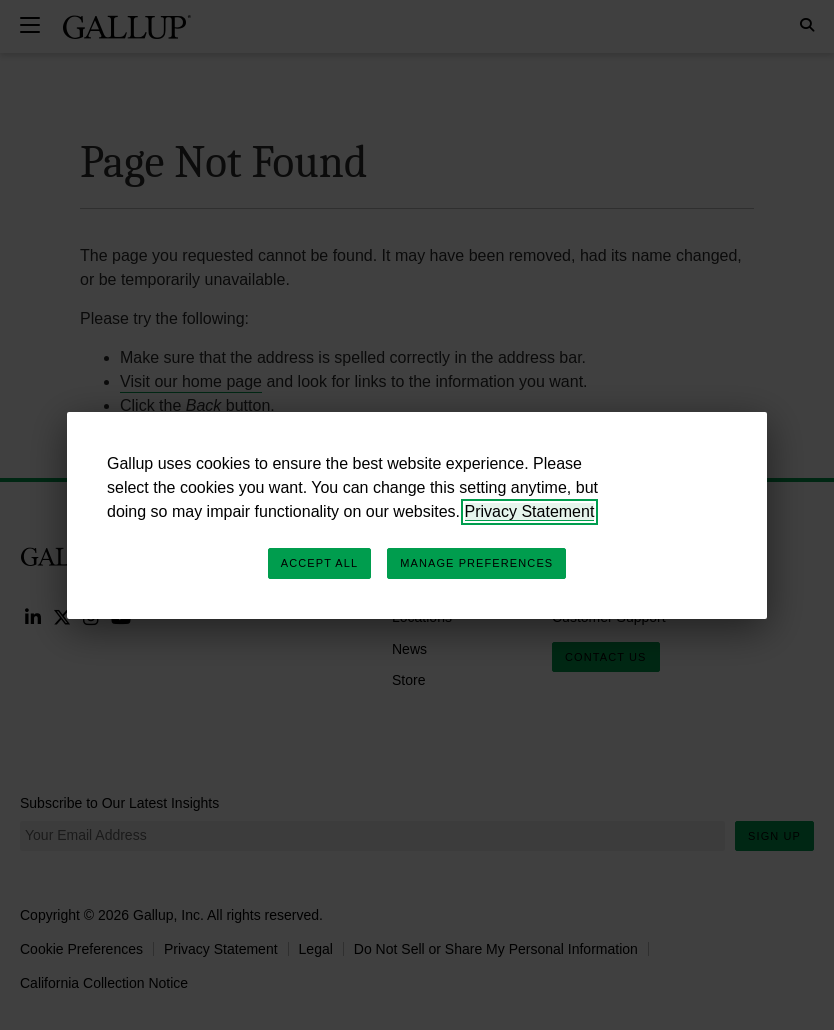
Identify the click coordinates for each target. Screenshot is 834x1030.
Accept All (319, 563)
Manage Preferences (476, 563)
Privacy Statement (530, 511)
